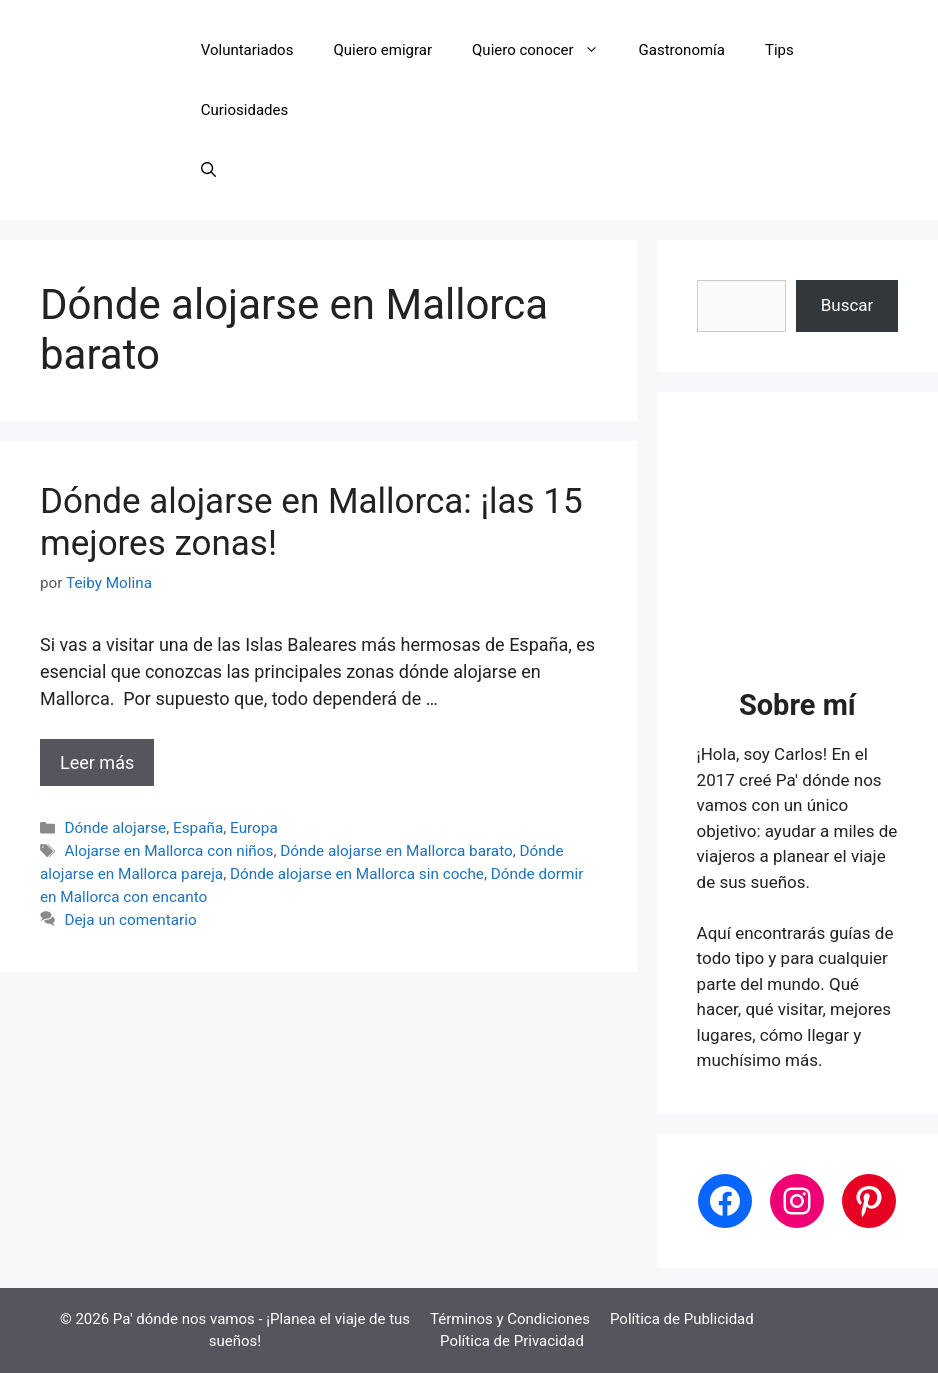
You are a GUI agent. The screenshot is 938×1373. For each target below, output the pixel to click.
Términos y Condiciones (510, 1319)
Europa (254, 828)
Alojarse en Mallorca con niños (168, 851)
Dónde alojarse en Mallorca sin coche (357, 874)
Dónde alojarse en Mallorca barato (396, 851)
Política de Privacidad (512, 1341)
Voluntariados (247, 50)
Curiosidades (244, 110)
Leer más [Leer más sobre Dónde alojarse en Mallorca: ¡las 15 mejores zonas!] (97, 762)
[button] (208, 170)
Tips (779, 50)
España (198, 828)
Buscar (847, 305)
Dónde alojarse (115, 828)
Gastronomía (682, 50)
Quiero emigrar (382, 50)
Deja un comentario (130, 920)
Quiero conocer (545, 50)
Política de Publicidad (682, 1319)
